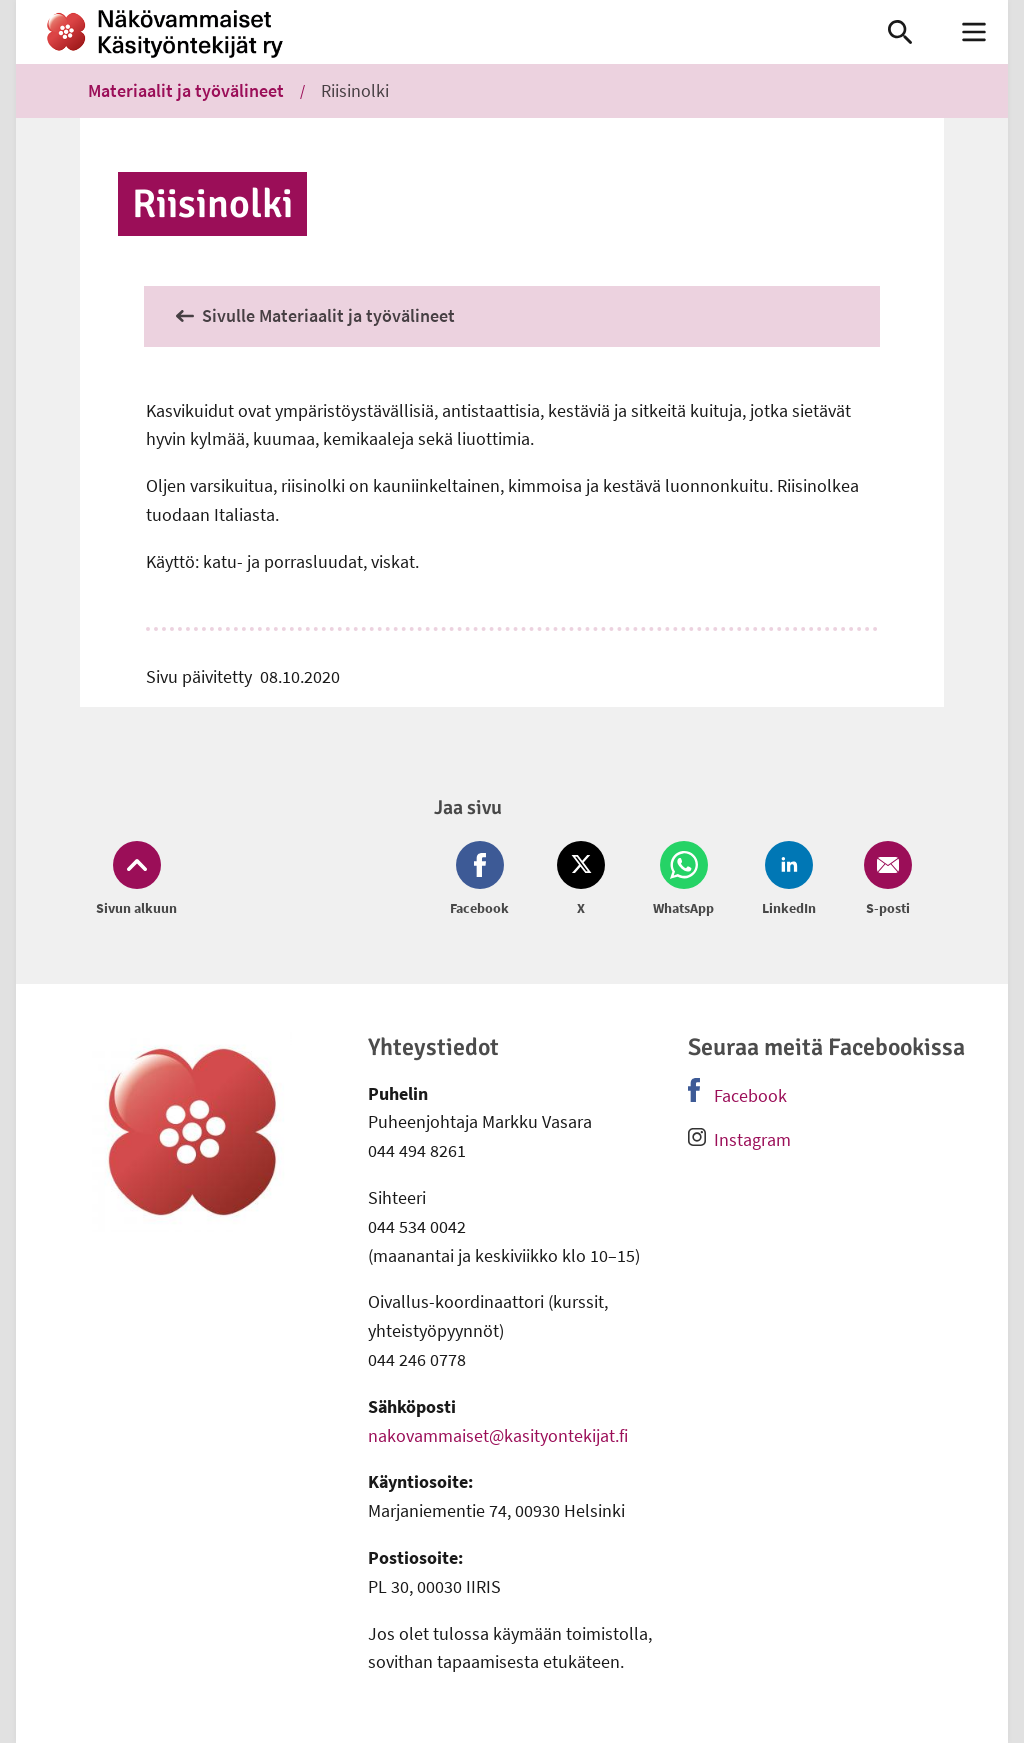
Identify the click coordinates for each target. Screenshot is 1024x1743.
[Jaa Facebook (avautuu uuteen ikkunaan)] (483, 880)
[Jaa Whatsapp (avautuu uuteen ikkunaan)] (683, 880)
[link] (432, 32)
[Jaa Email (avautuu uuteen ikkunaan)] (884, 880)
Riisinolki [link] (355, 90)
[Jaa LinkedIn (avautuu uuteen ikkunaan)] (789, 880)
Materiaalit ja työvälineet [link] (186, 90)
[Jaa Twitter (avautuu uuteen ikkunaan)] (581, 880)
